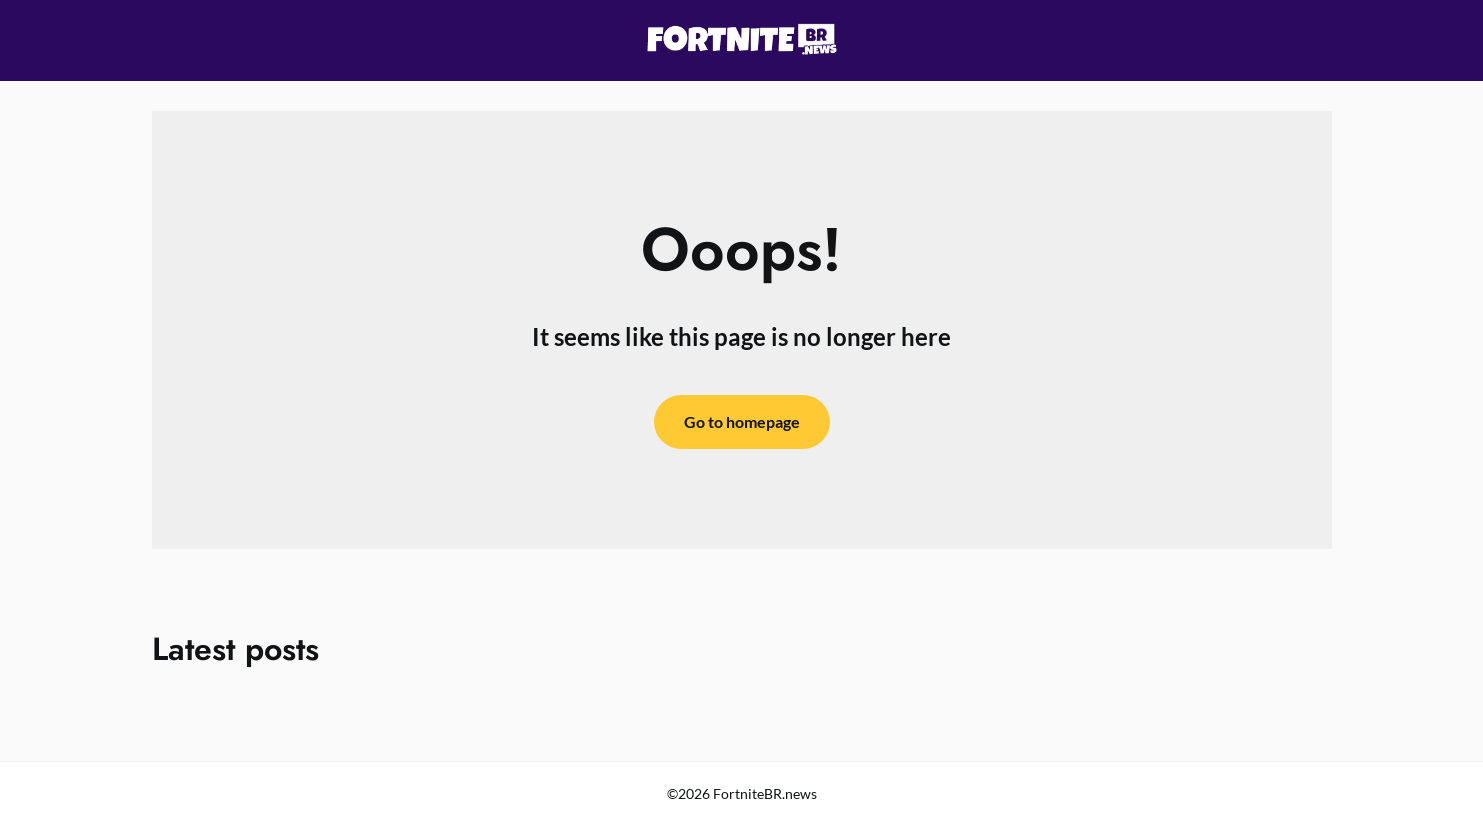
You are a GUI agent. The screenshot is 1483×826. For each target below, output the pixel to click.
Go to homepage (742, 421)
